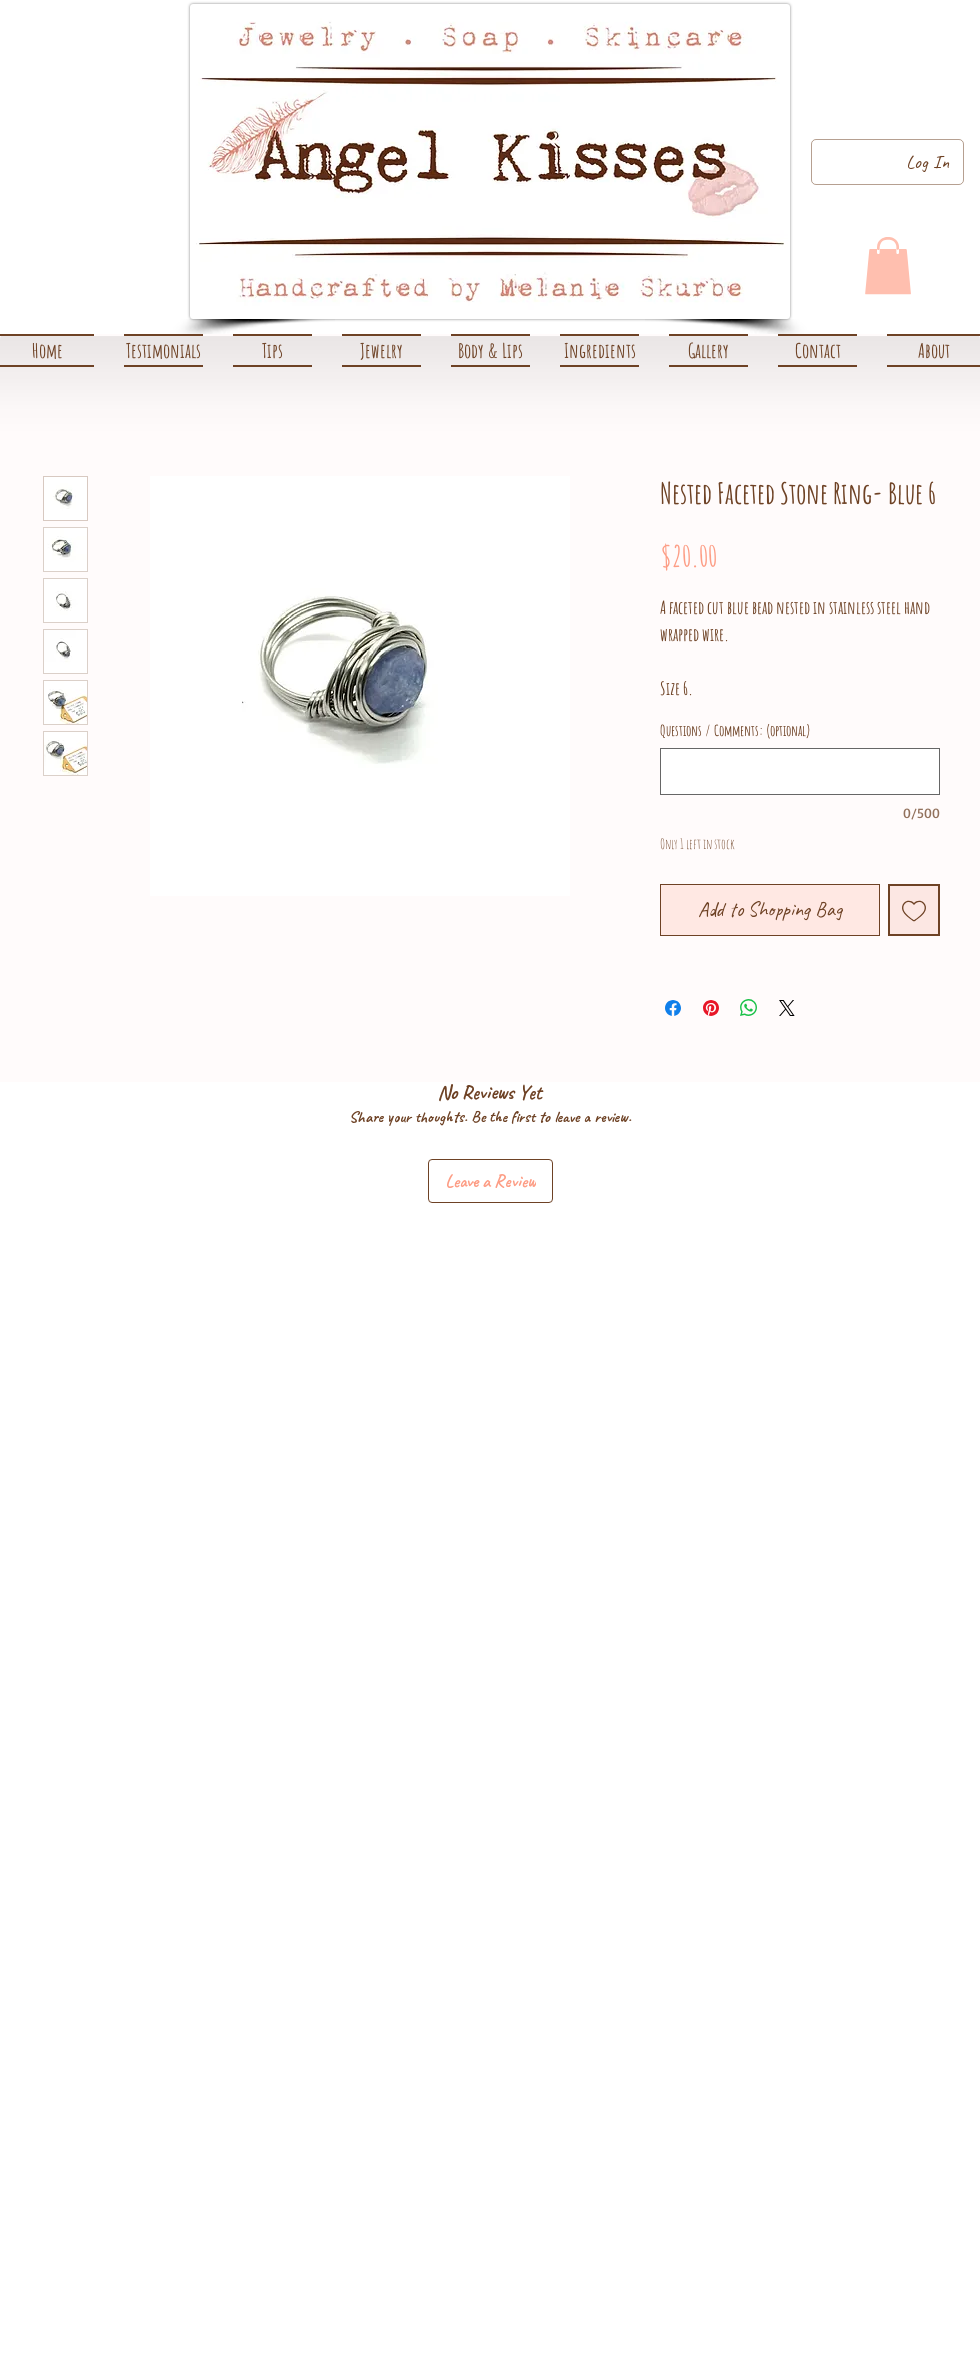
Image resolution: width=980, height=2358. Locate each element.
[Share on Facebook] (673, 1008)
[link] (888, 265)
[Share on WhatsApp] (749, 1008)
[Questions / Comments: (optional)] (800, 771)
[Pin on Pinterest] (711, 1008)
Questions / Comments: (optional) (735, 731)
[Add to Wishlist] (914, 910)
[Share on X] (787, 1008)
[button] (381, 350)
